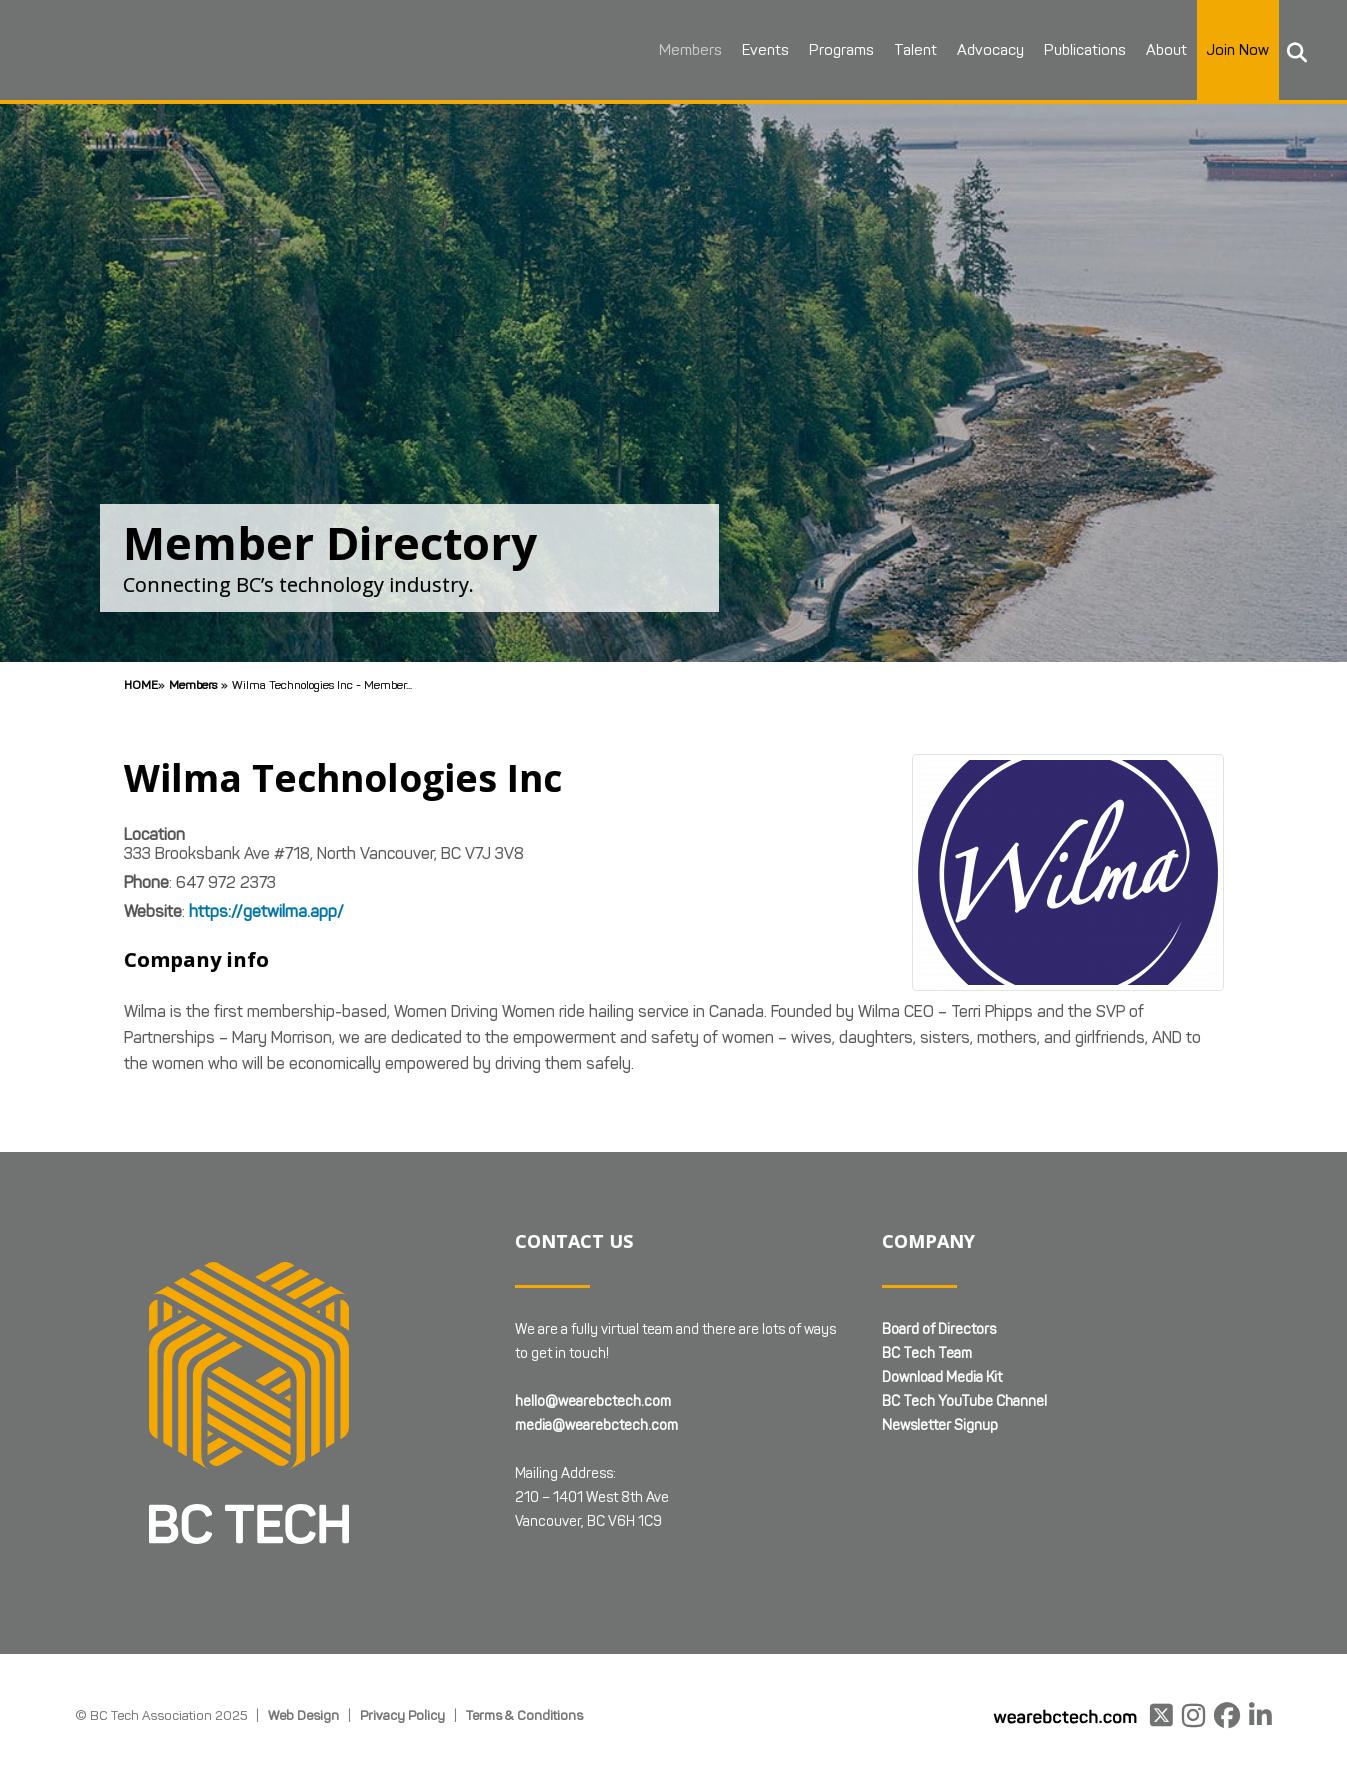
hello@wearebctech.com (593, 1401)
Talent (910, 50)
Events (760, 50)
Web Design (303, 1715)
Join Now (1233, 50)
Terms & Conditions (524, 1715)
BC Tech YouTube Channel (964, 1401)
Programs (836, 50)
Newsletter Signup (940, 1425)
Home (141, 684)
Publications (1080, 50)
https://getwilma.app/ (266, 911)
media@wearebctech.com (596, 1425)
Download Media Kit (942, 1377)
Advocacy (985, 50)
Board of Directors (939, 1329)
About (1161, 50)
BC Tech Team (927, 1353)
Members (685, 50)
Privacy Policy (402, 1715)
